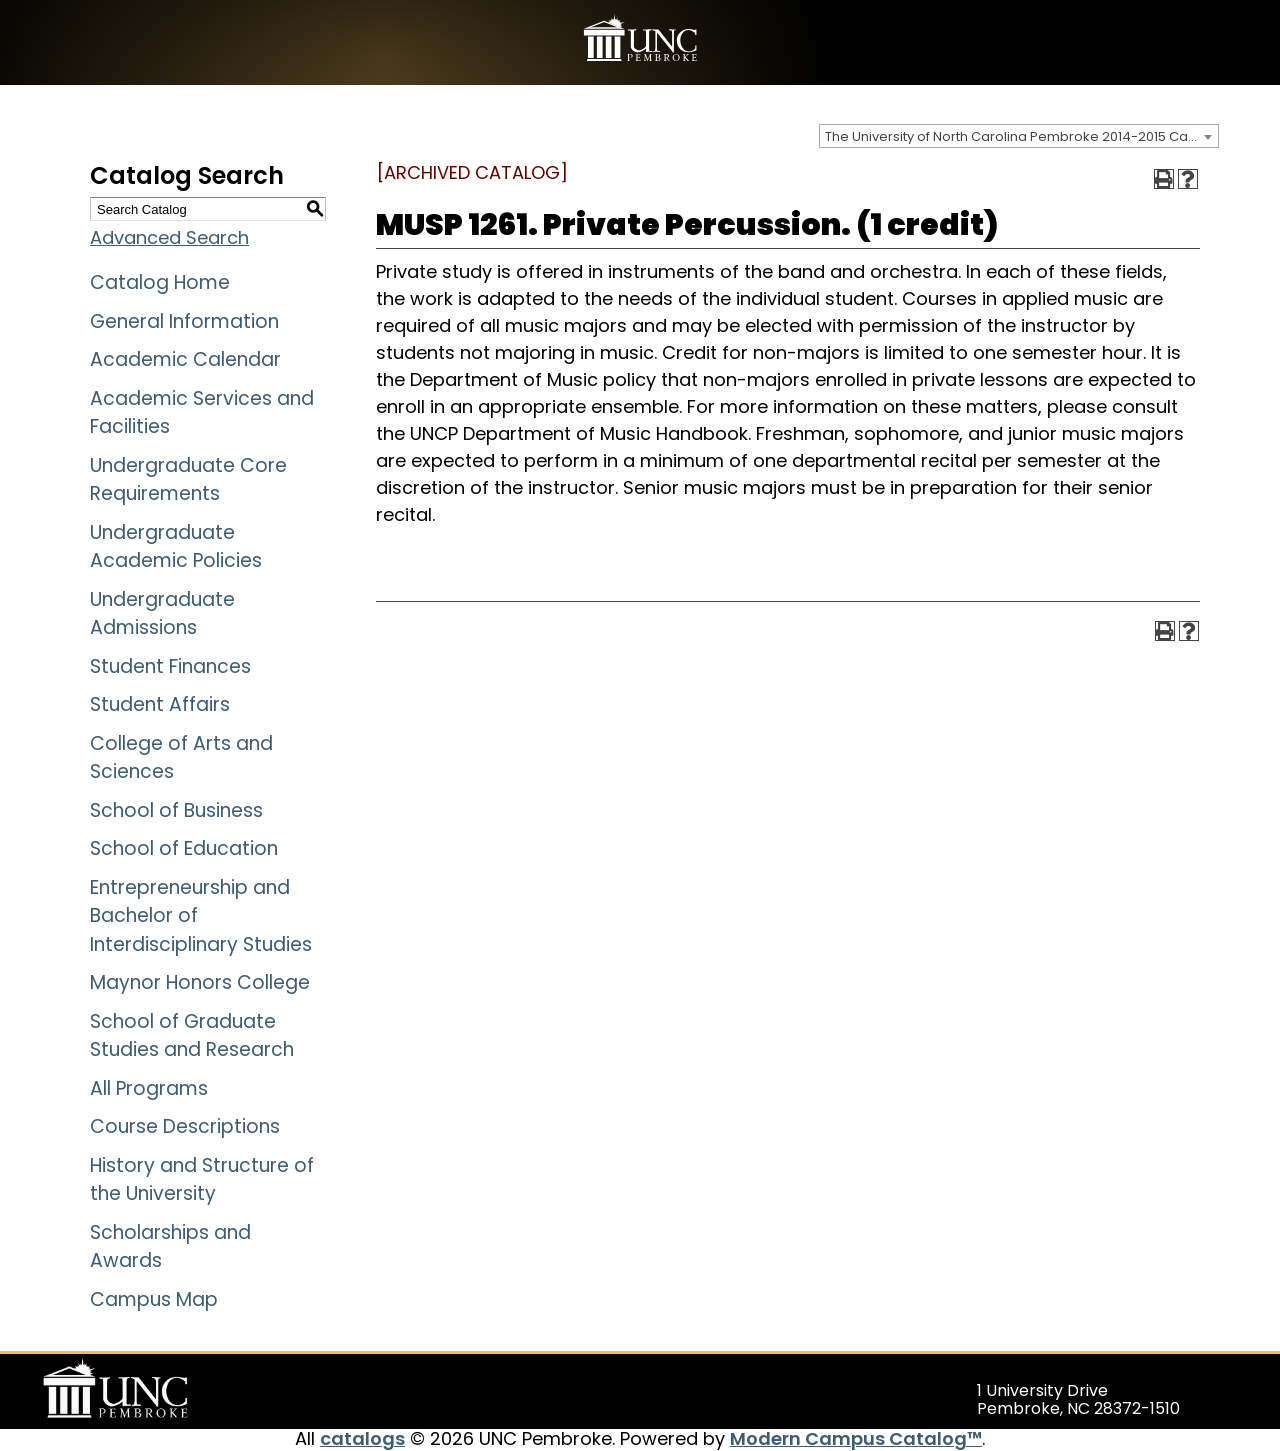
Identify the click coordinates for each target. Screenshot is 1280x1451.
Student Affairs (160, 704)
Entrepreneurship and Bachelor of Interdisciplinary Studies (201, 916)
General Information (184, 321)
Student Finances (170, 666)
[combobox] (1019, 136)
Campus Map (154, 1299)
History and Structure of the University (202, 1180)
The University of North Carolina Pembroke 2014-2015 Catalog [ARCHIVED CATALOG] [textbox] (1021, 136)
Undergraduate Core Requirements (188, 480)
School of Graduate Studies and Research (192, 1036)
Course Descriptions (185, 1126)
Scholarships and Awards (170, 1247)
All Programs (149, 1088)
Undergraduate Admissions (162, 614)
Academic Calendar (185, 359)
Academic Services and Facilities (202, 413)
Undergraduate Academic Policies (176, 547)
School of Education (184, 848)
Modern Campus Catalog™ (856, 1438)
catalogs (362, 1438)
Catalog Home (160, 282)
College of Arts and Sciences (181, 758)
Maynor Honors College (200, 982)
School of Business (176, 810)
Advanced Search (169, 237)
